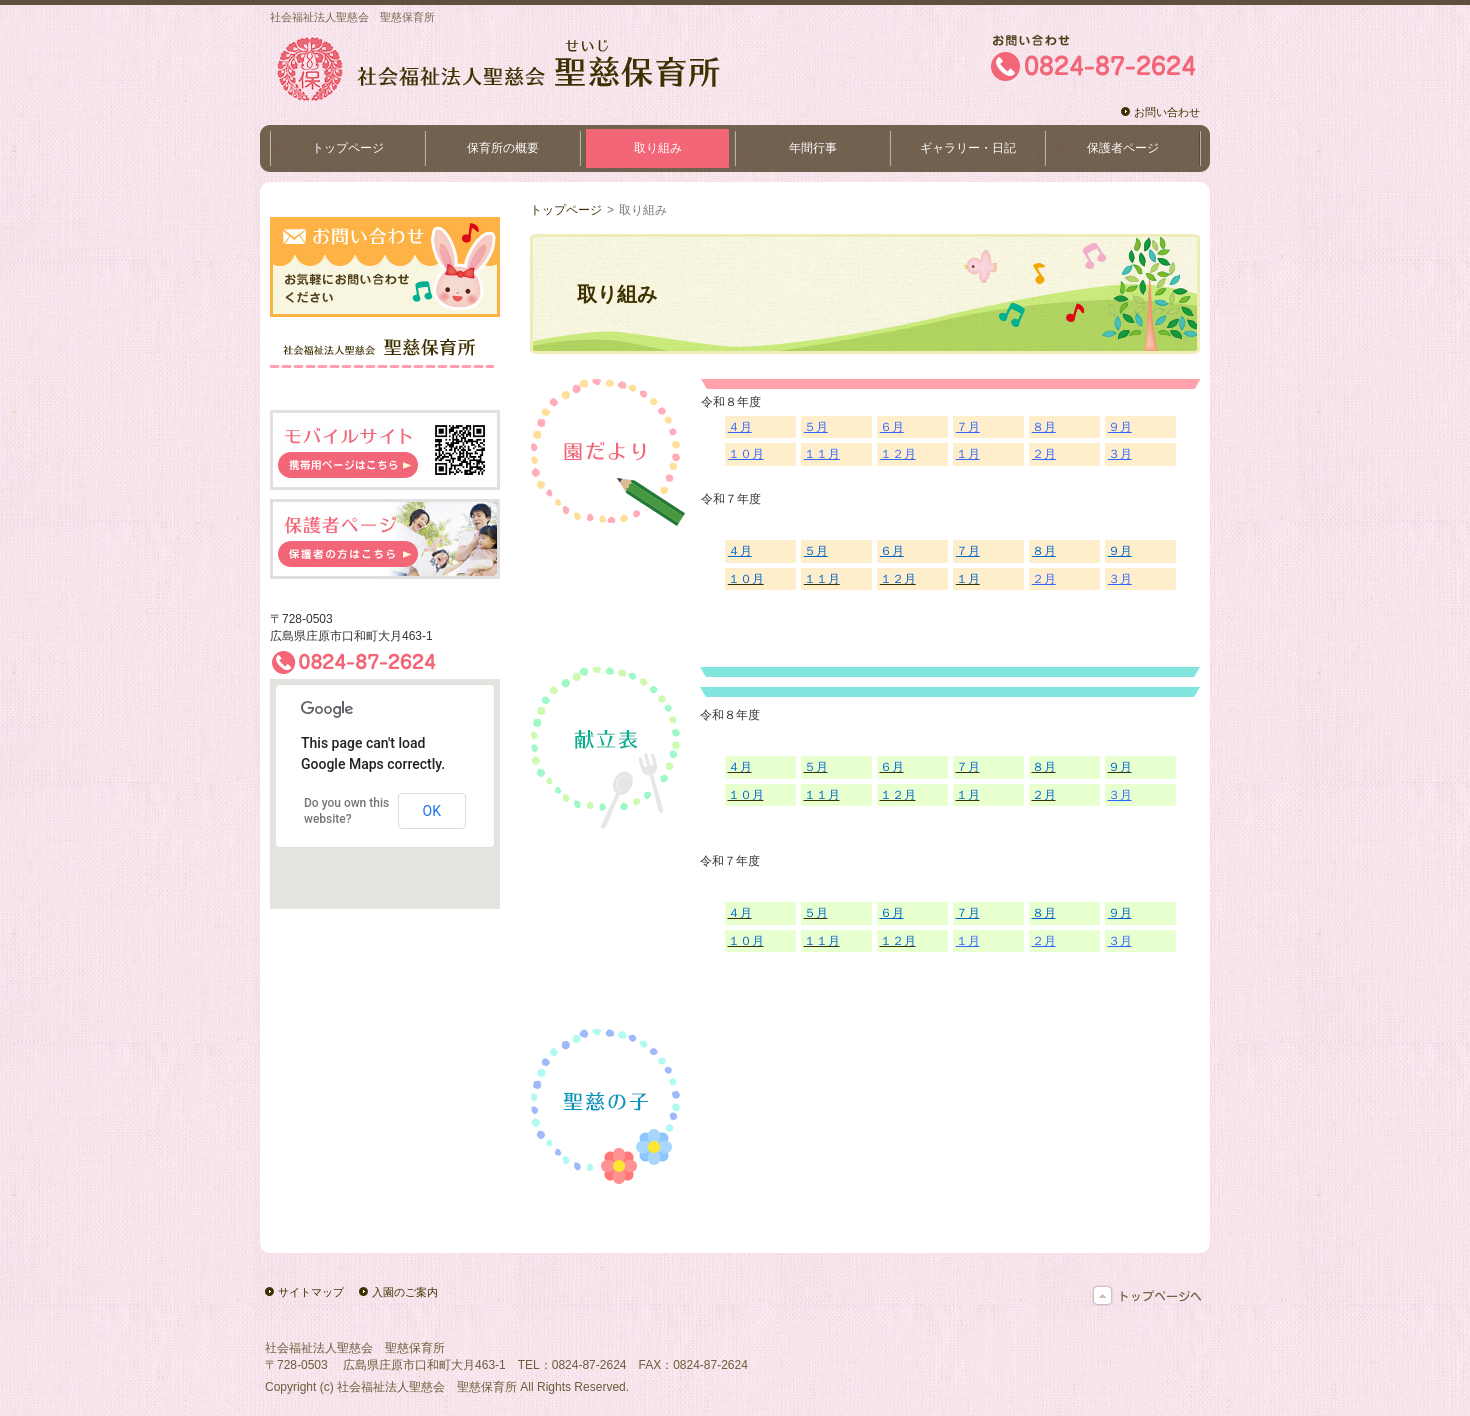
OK (432, 811)
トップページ (566, 210)
